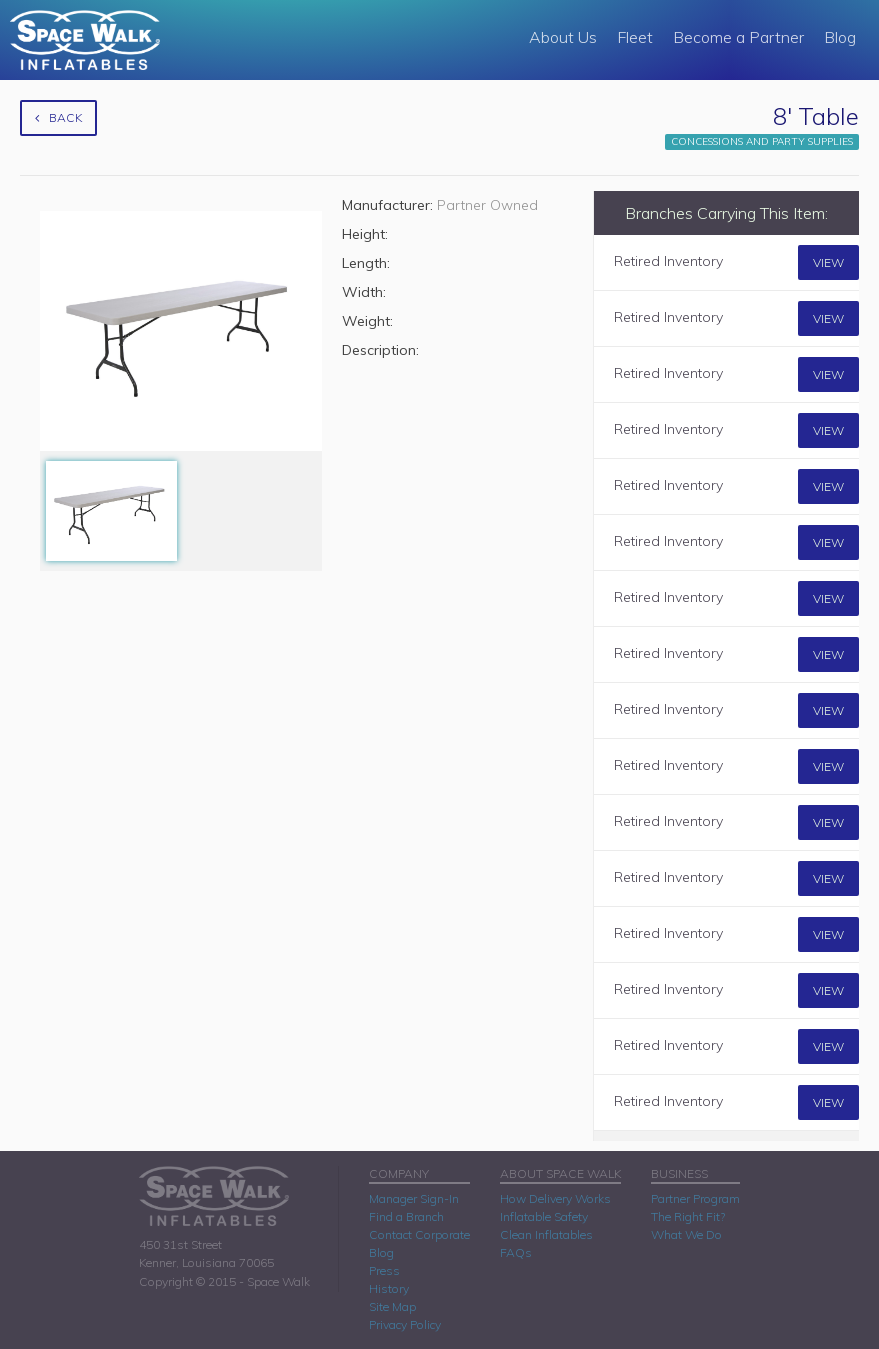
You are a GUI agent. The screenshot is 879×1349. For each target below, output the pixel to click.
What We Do (686, 1234)
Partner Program (695, 1198)
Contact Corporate (419, 1234)
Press (384, 1270)
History (389, 1288)
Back (58, 117)
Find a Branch (406, 1216)
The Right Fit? (688, 1216)
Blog (840, 37)
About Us (563, 37)
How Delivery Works (555, 1198)
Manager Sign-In (414, 1198)
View (828, 262)
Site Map (392, 1306)
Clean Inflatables (546, 1234)
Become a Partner (738, 37)
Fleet (635, 37)
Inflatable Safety (544, 1216)
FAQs (516, 1252)
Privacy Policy (405, 1324)
